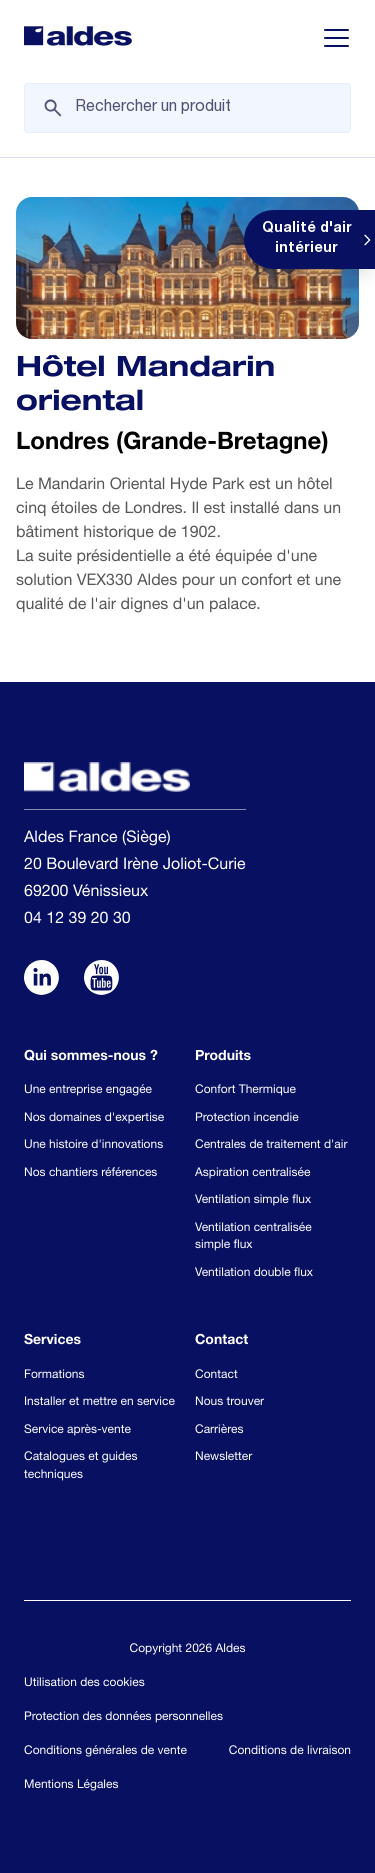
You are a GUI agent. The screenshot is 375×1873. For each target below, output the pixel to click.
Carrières (219, 1431)
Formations (54, 1376)
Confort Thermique (245, 1091)
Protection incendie (247, 1119)
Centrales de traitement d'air (271, 1146)
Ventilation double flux (254, 1274)
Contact (216, 1376)
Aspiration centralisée (252, 1174)
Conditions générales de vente (105, 1752)
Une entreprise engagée (88, 1091)
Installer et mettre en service (99, 1403)
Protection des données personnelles (123, 1718)
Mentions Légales (71, 1786)
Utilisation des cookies (84, 1684)
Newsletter (223, 1458)
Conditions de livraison (290, 1752)
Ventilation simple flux (253, 1201)
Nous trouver (229, 1403)
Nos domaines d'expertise (94, 1119)
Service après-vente (77, 1431)
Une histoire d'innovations (93, 1146)
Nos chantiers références (90, 1174)
